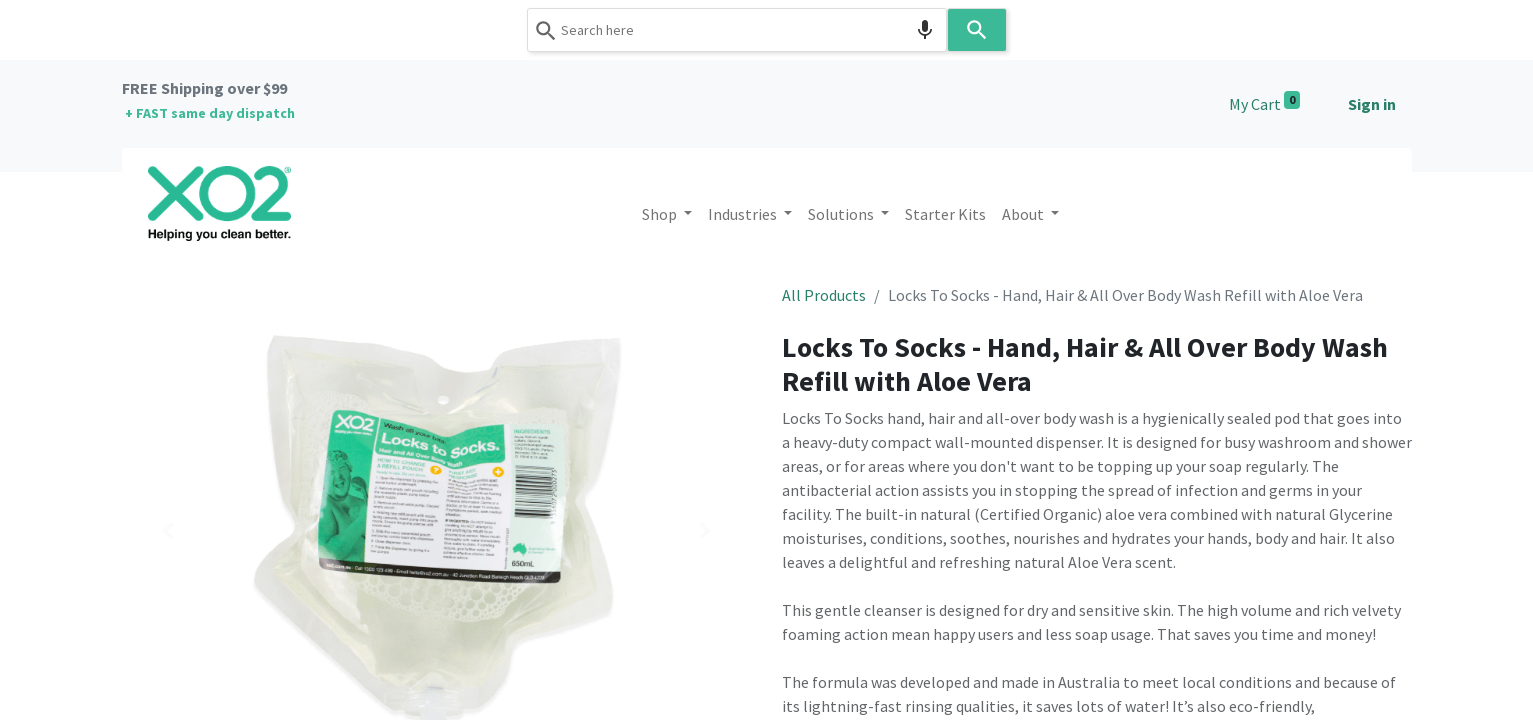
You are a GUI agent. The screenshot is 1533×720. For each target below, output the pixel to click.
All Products (824, 295)
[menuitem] (945, 214)
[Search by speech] (925, 30)
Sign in (1372, 104)
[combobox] (737, 30)
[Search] (977, 30)
